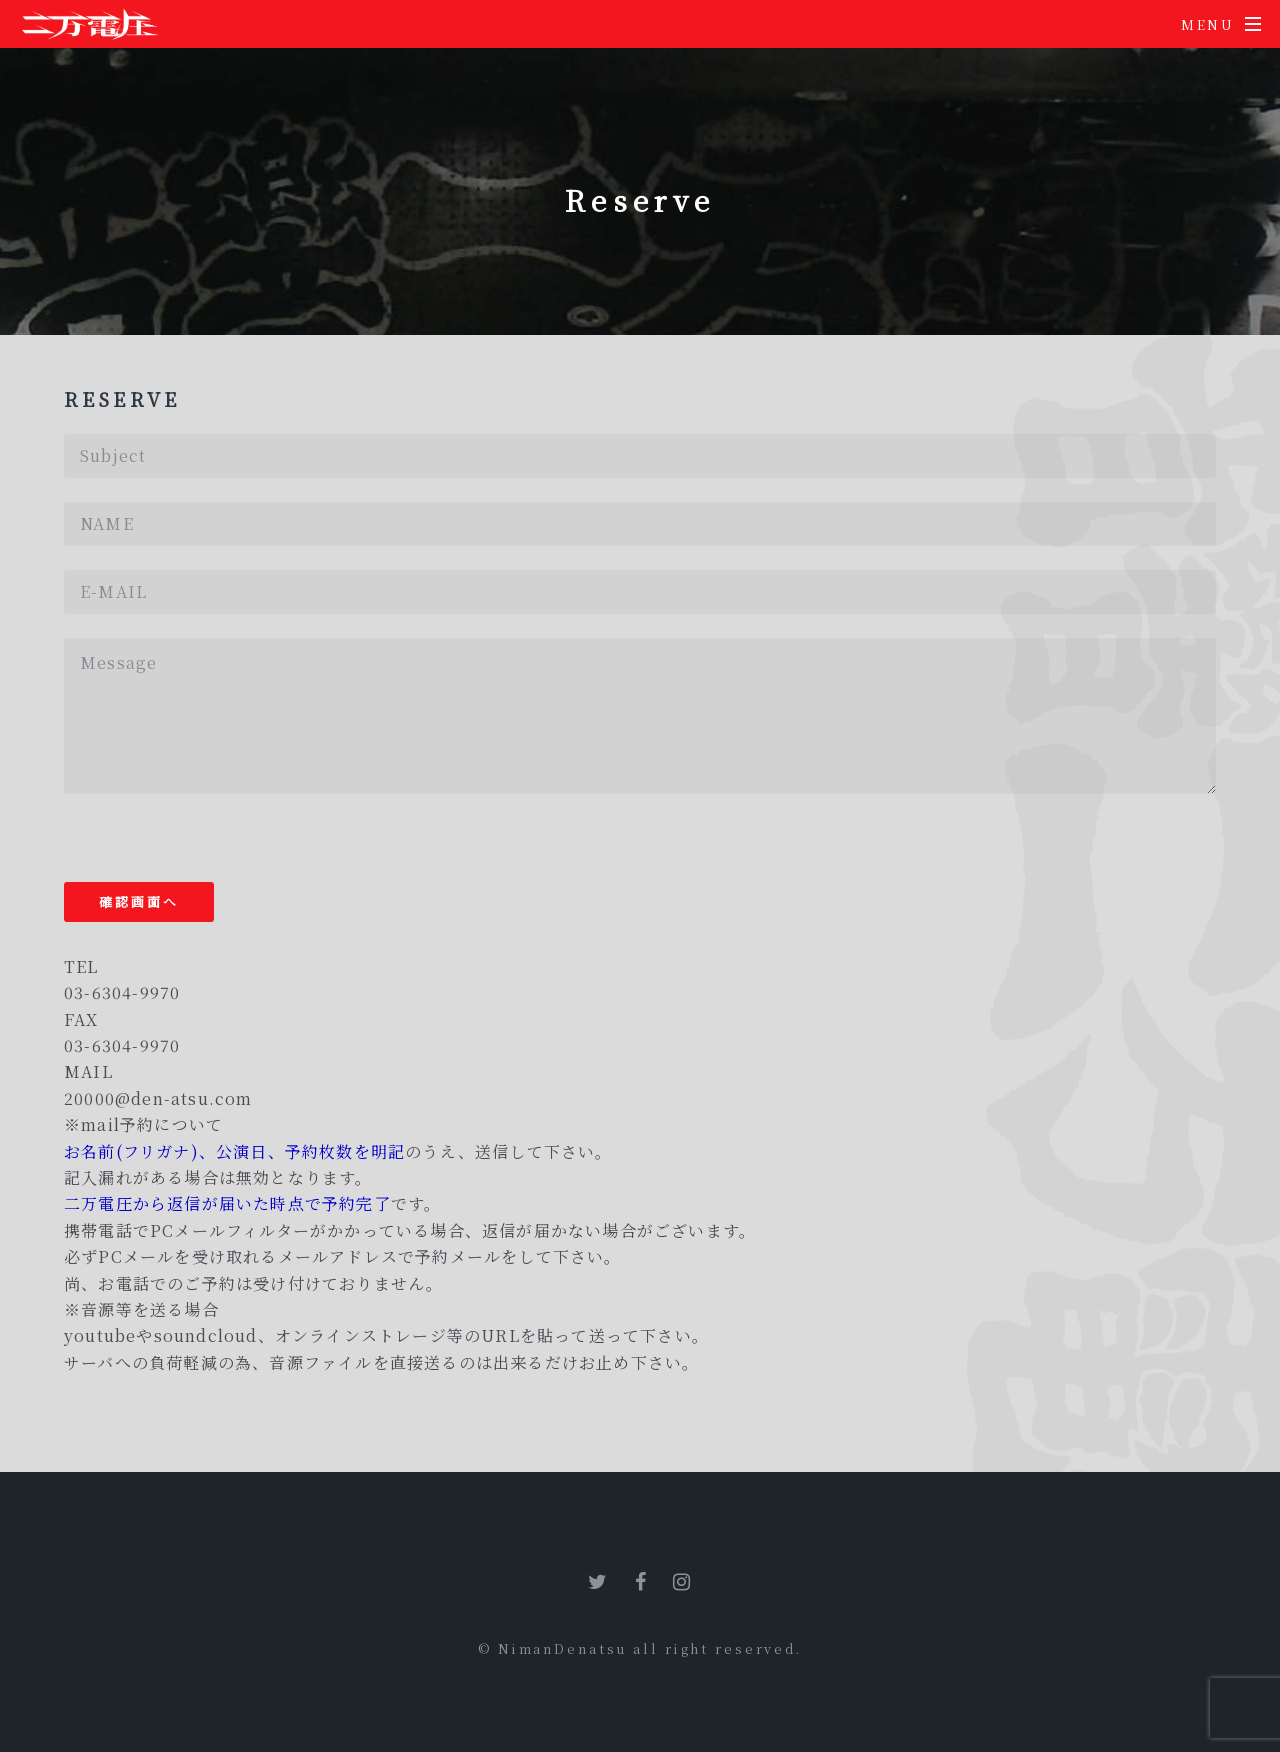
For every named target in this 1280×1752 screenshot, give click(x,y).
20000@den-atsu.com (158, 1098)
